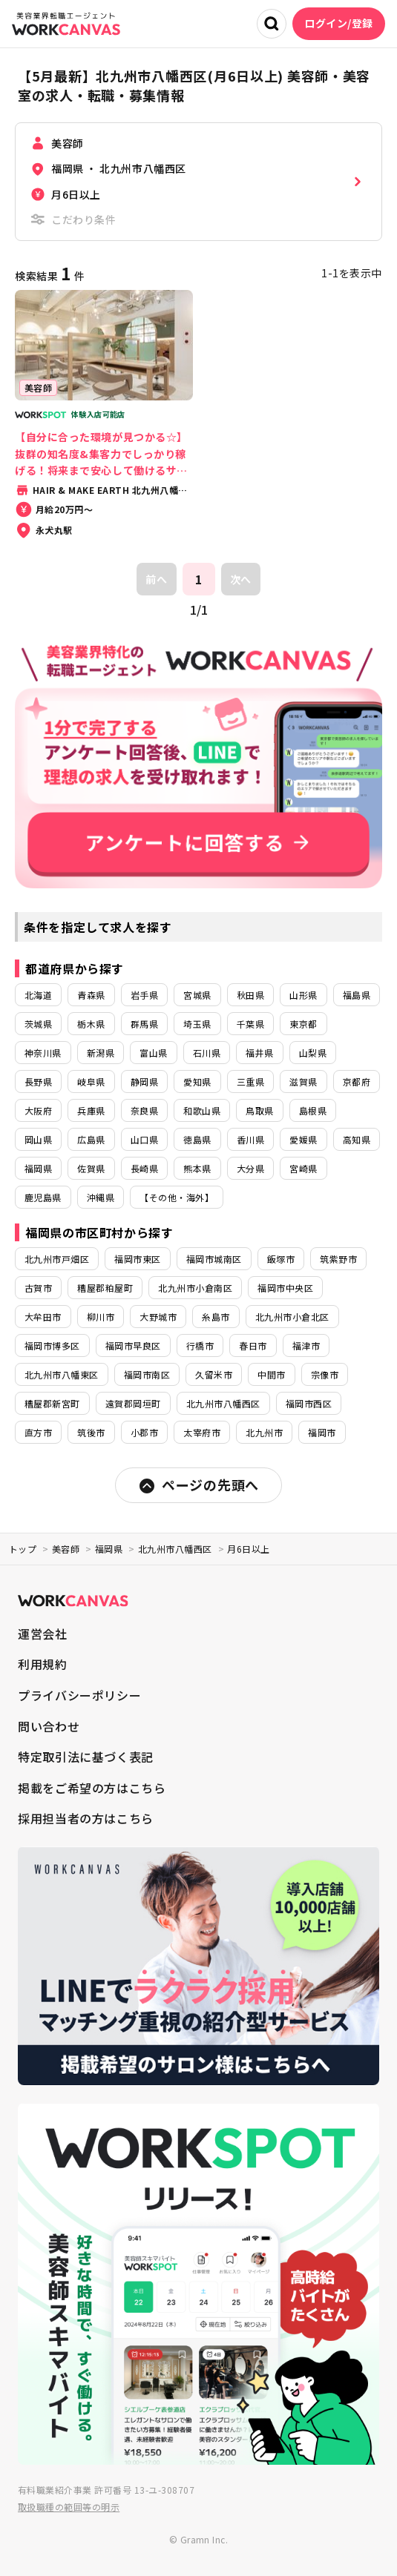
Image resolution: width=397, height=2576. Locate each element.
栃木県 (91, 1023)
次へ (241, 579)
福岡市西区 (309, 1403)
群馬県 (144, 1023)
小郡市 (144, 1432)
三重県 (250, 1081)
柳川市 (100, 1316)
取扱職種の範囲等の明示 (68, 2506)
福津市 (306, 1345)
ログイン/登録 (338, 23)
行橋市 (200, 1345)
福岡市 (321, 1432)
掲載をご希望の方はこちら (92, 1788)
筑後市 (91, 1432)
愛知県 (197, 1081)
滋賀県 (303, 1081)
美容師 (65, 1548)
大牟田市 (43, 1316)
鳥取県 (259, 1110)
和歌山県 (201, 1110)
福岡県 (38, 1168)
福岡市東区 (137, 1258)
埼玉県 (197, 1023)
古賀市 (38, 1287)
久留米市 (213, 1374)
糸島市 (215, 1316)
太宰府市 (201, 1432)
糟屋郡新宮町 (52, 1403)
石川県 (206, 1052)
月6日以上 (248, 1548)
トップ (22, 1548)
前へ (156, 579)
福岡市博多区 (52, 1345)
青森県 (91, 994)
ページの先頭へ (198, 1485)
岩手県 (144, 994)
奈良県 (144, 1110)
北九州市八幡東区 (61, 1374)
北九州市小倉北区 (292, 1316)
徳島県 (197, 1139)
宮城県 (197, 994)
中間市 (271, 1374)
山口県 (144, 1139)
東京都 (303, 1023)
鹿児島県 (43, 1197)
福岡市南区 (147, 1374)
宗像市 (324, 1374)
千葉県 (250, 1023)
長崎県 (144, 1168)
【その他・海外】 (177, 1197)
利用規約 (43, 1664)
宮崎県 (303, 1168)
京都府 (356, 1081)
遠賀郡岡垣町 (133, 1403)
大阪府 (38, 1110)
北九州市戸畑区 (56, 1258)
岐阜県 (91, 1081)
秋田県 (250, 994)
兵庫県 (91, 1110)
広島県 (91, 1139)
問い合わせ (48, 1726)
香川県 (250, 1139)
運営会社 (43, 1633)
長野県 (38, 1081)
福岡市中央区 (285, 1287)
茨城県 (38, 1023)
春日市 (252, 1345)
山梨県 (313, 1052)
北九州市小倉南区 (195, 1287)
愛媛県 (303, 1139)
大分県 (250, 1168)
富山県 (153, 1052)
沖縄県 (100, 1197)
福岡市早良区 (133, 1345)
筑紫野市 (338, 1258)
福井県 (259, 1052)
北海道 (38, 994)
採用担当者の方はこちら (86, 1818)
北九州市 (264, 1432)
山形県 (303, 994)
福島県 (356, 994)
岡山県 (38, 1139)
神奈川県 (43, 1052)
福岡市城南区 (214, 1258)
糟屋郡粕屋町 (105, 1287)
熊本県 (197, 1168)
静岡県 (144, 1081)
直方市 (38, 1432)
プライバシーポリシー (79, 1695)
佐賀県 (91, 1168)
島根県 (313, 1110)
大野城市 (158, 1316)
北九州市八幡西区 (223, 1403)
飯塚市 (281, 1258)
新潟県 (100, 1052)
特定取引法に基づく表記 (86, 1757)
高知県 (356, 1139)
